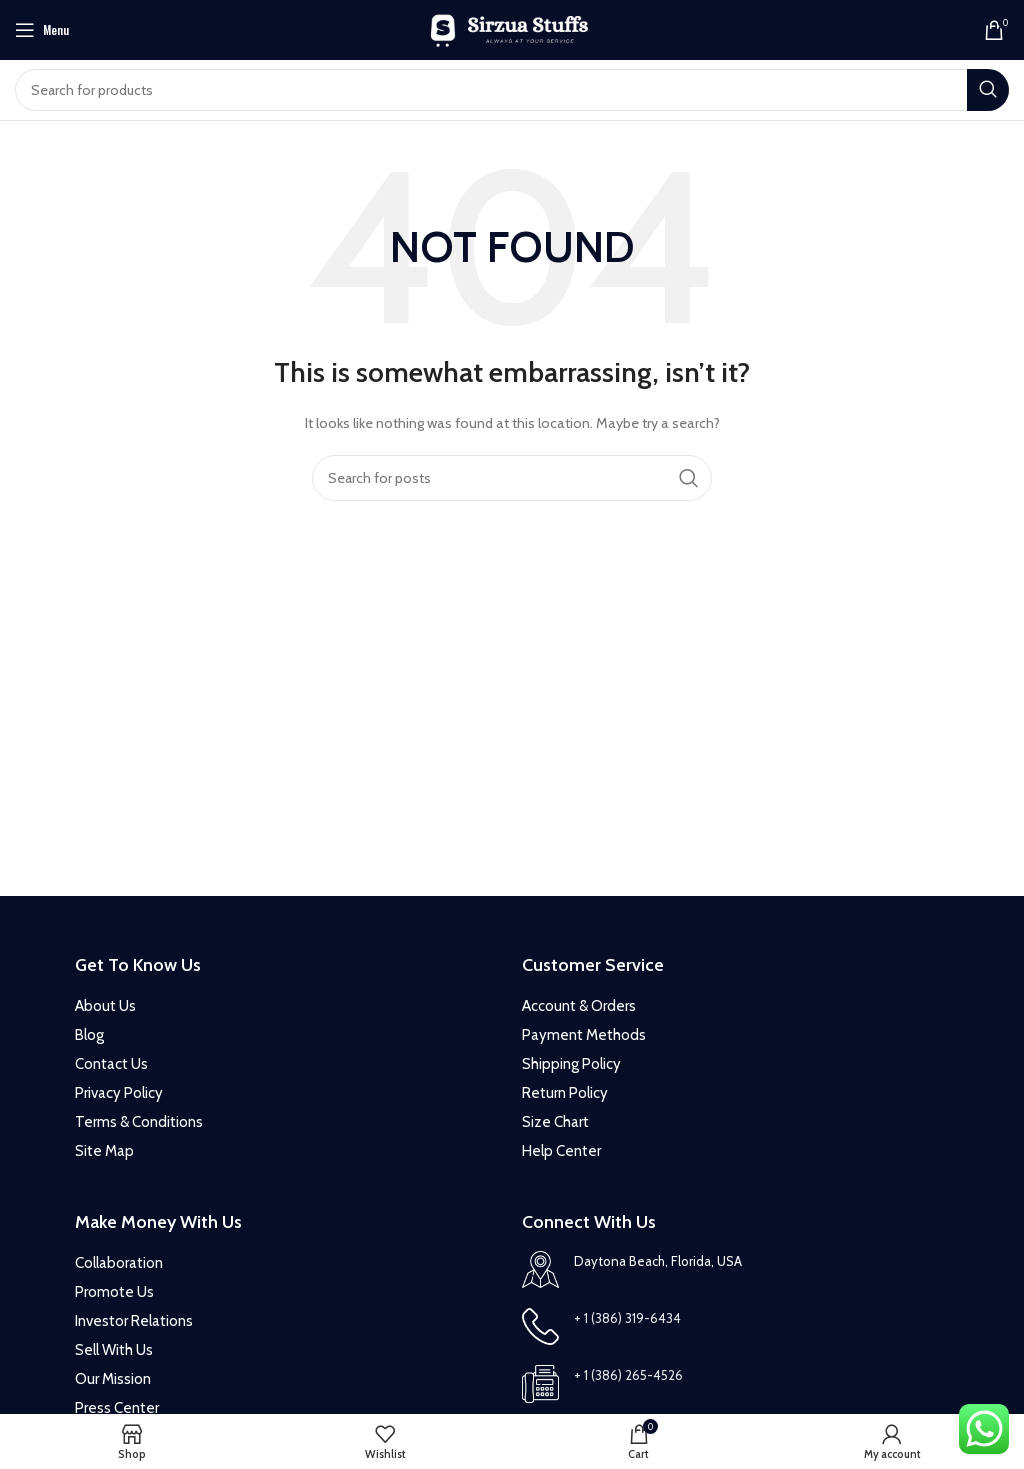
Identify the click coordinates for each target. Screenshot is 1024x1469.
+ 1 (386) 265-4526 (628, 1375)
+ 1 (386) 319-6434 (627, 1318)
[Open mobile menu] (42, 30)
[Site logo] (512, 28)
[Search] (512, 90)
